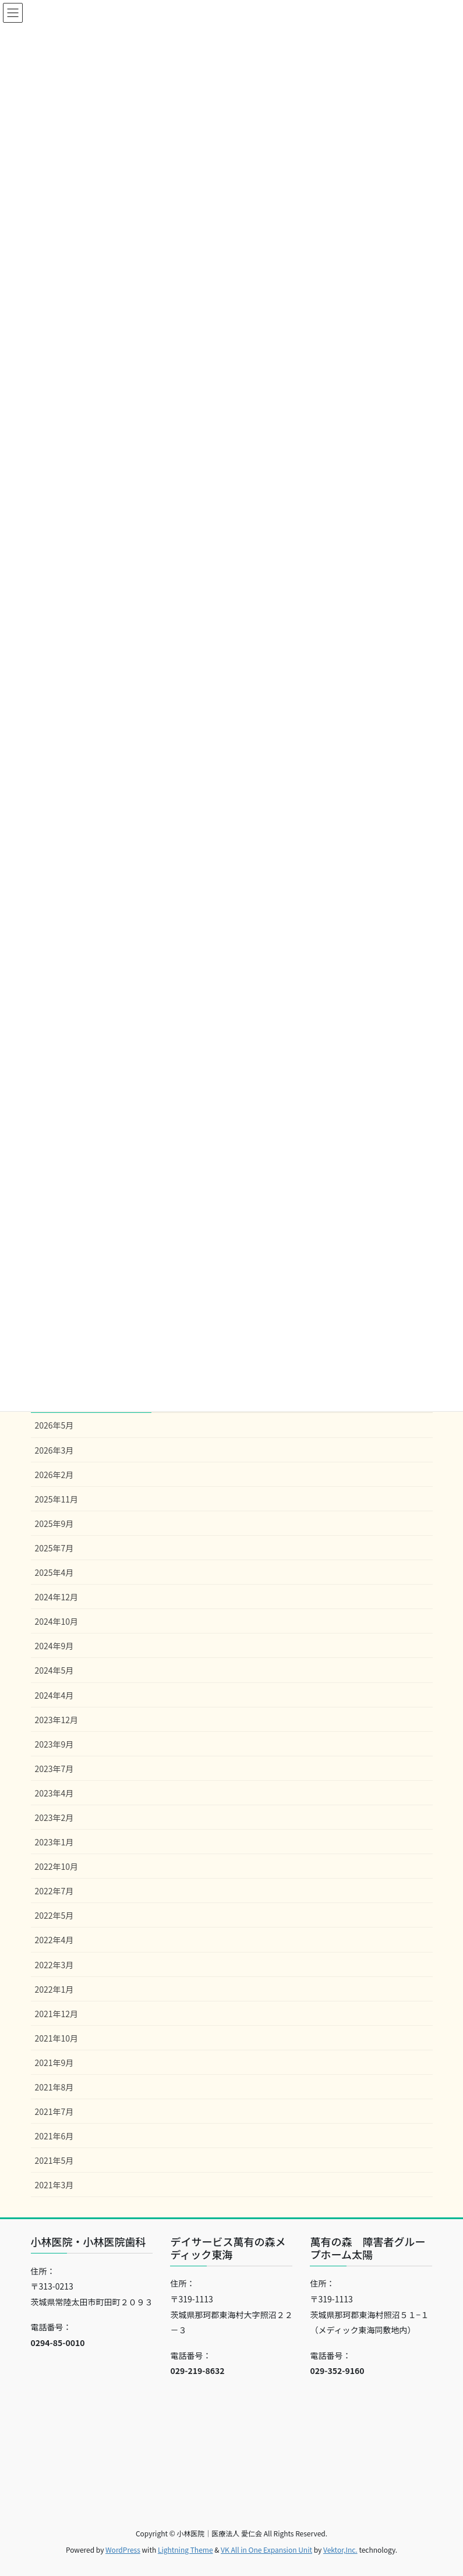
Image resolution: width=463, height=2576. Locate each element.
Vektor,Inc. (340, 2549)
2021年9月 (54, 2062)
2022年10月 (57, 1866)
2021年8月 (54, 2087)
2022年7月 (54, 1891)
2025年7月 (54, 1548)
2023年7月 (54, 1768)
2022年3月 (54, 1965)
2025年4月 (54, 1572)
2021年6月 (54, 2136)
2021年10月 (57, 2038)
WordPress (122, 2549)
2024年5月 (54, 1670)
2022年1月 (54, 1989)
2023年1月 (54, 1842)
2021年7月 (54, 2111)
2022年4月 (54, 1940)
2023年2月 (54, 1817)
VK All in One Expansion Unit (266, 2549)
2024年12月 (57, 1597)
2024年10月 (57, 1621)
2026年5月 (54, 1425)
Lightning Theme (185, 2549)
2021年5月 (54, 2160)
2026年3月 (54, 1450)
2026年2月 (54, 1474)
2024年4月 (54, 1695)
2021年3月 (54, 2185)
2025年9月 (54, 1523)
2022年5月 (54, 1915)
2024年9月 (54, 1646)
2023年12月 (57, 1719)
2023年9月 (54, 1744)
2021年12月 (57, 2013)
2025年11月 (57, 1499)
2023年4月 (54, 1793)
